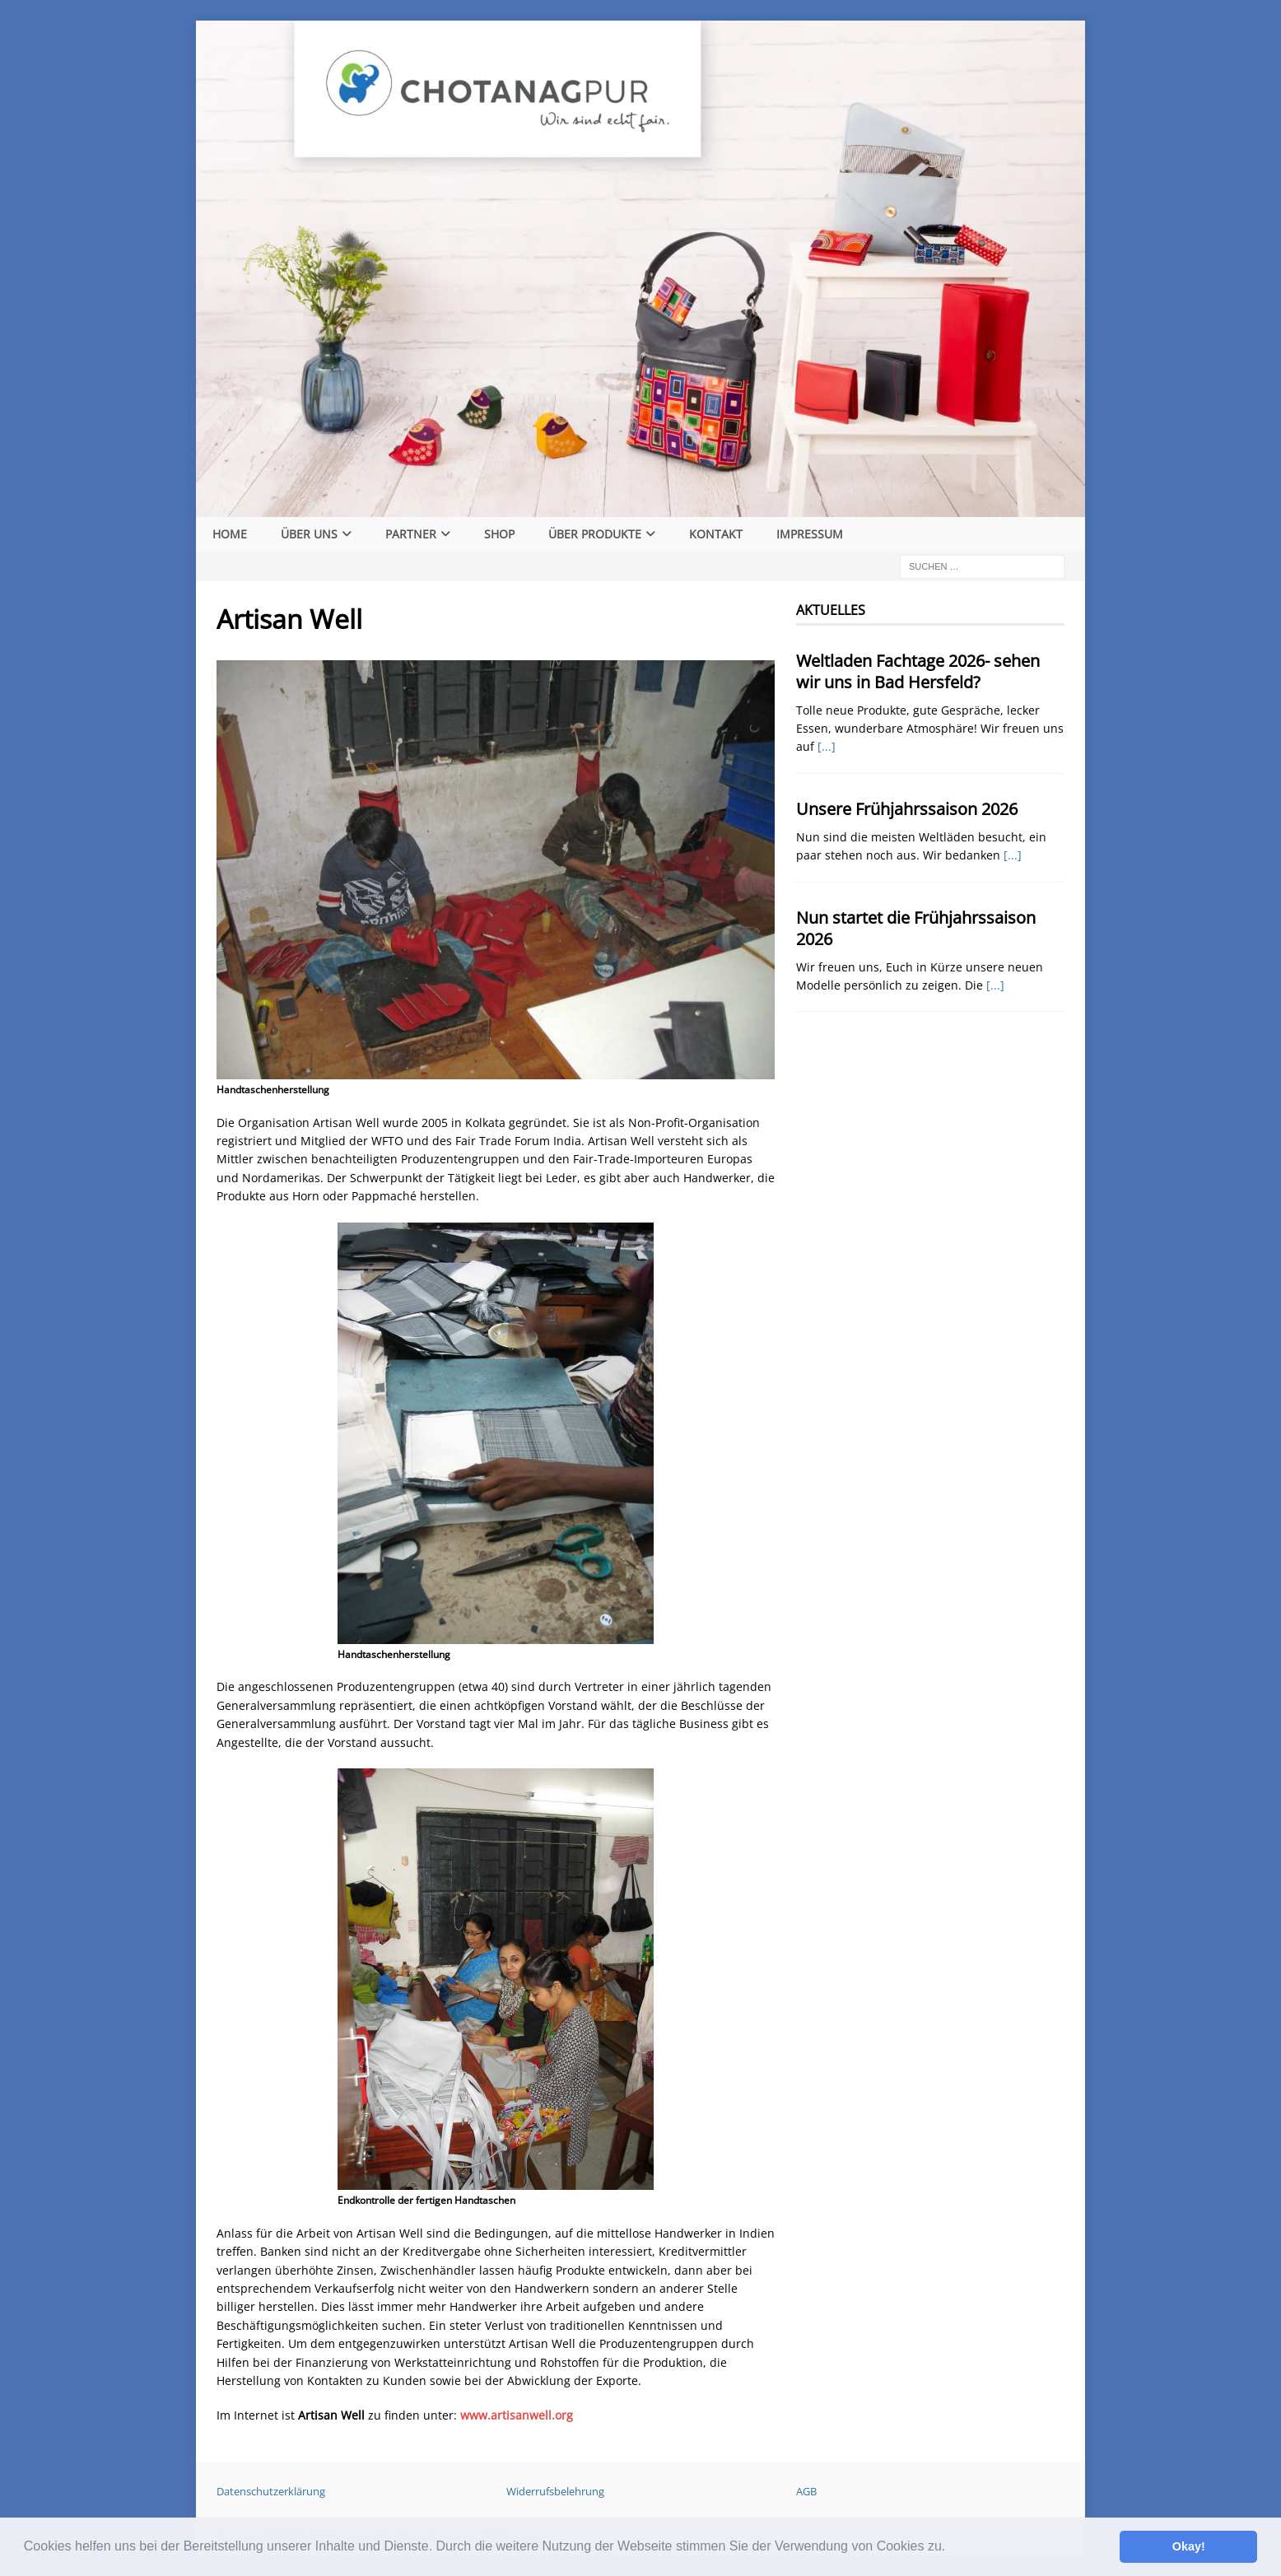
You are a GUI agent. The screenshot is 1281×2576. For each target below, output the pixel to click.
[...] (827, 746)
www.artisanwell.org (516, 2415)
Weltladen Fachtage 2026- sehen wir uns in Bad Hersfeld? (918, 671)
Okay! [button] (1188, 2546)
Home (229, 534)
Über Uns (309, 534)
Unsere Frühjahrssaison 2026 (907, 809)
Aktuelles (830, 610)
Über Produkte (594, 534)
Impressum (809, 534)
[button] (951, 2548)
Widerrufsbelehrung (555, 2491)
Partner (410, 534)
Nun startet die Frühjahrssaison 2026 (916, 928)
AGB (806, 2491)
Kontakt (716, 534)
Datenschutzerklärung (271, 2491)
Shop (499, 534)
